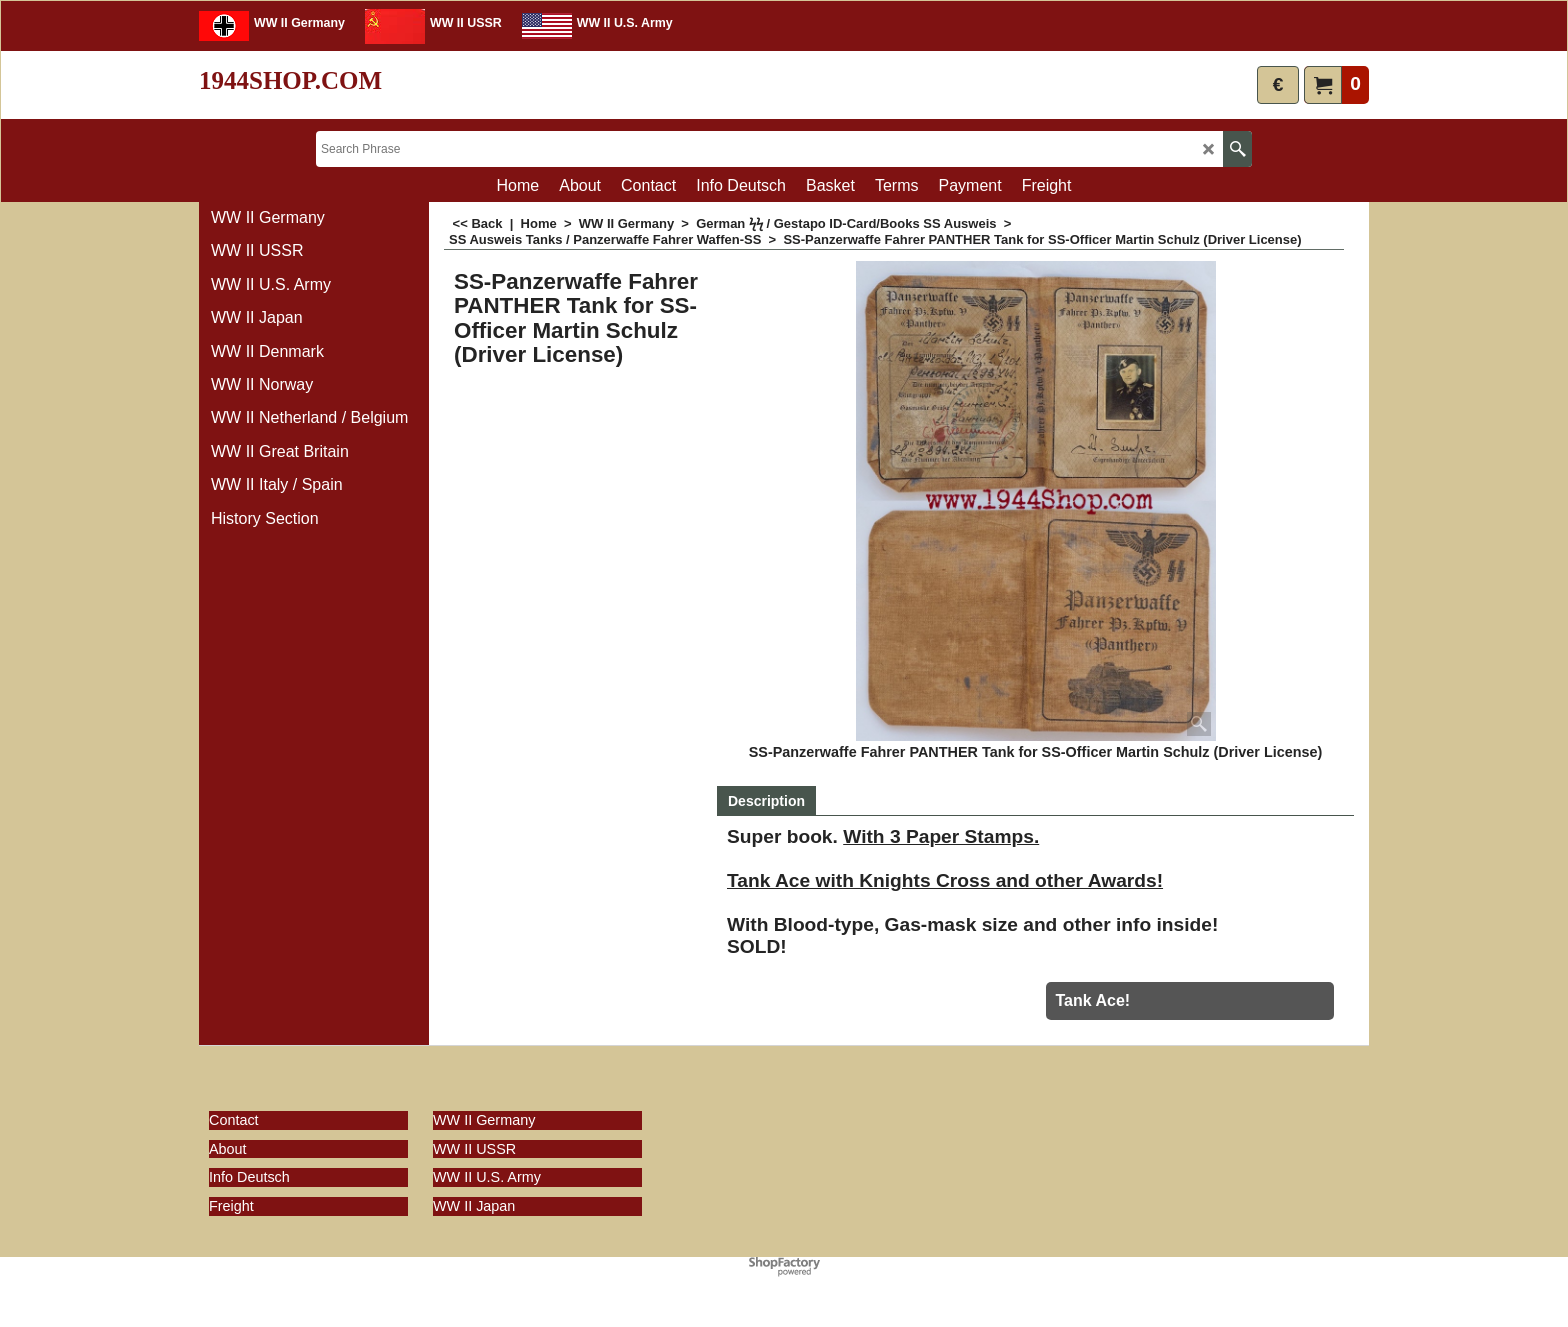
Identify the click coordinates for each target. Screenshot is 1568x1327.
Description (766, 801)
